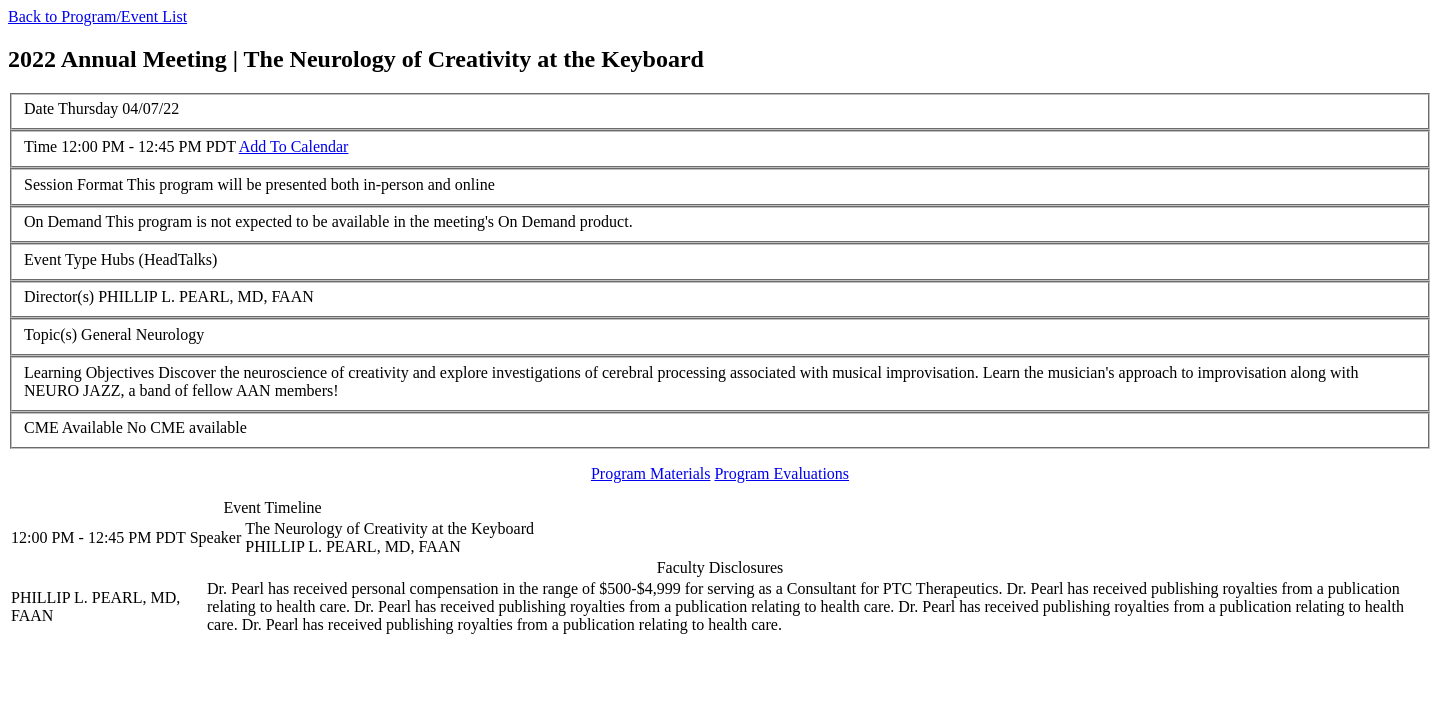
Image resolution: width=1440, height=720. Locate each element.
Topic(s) (50, 334)
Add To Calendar (294, 146)
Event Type (60, 259)
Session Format (73, 184)
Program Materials (651, 473)
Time (40, 146)
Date (39, 108)
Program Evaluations (781, 473)
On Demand (63, 221)
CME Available (73, 427)
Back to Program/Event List (97, 16)
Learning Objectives (89, 372)
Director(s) (59, 296)
